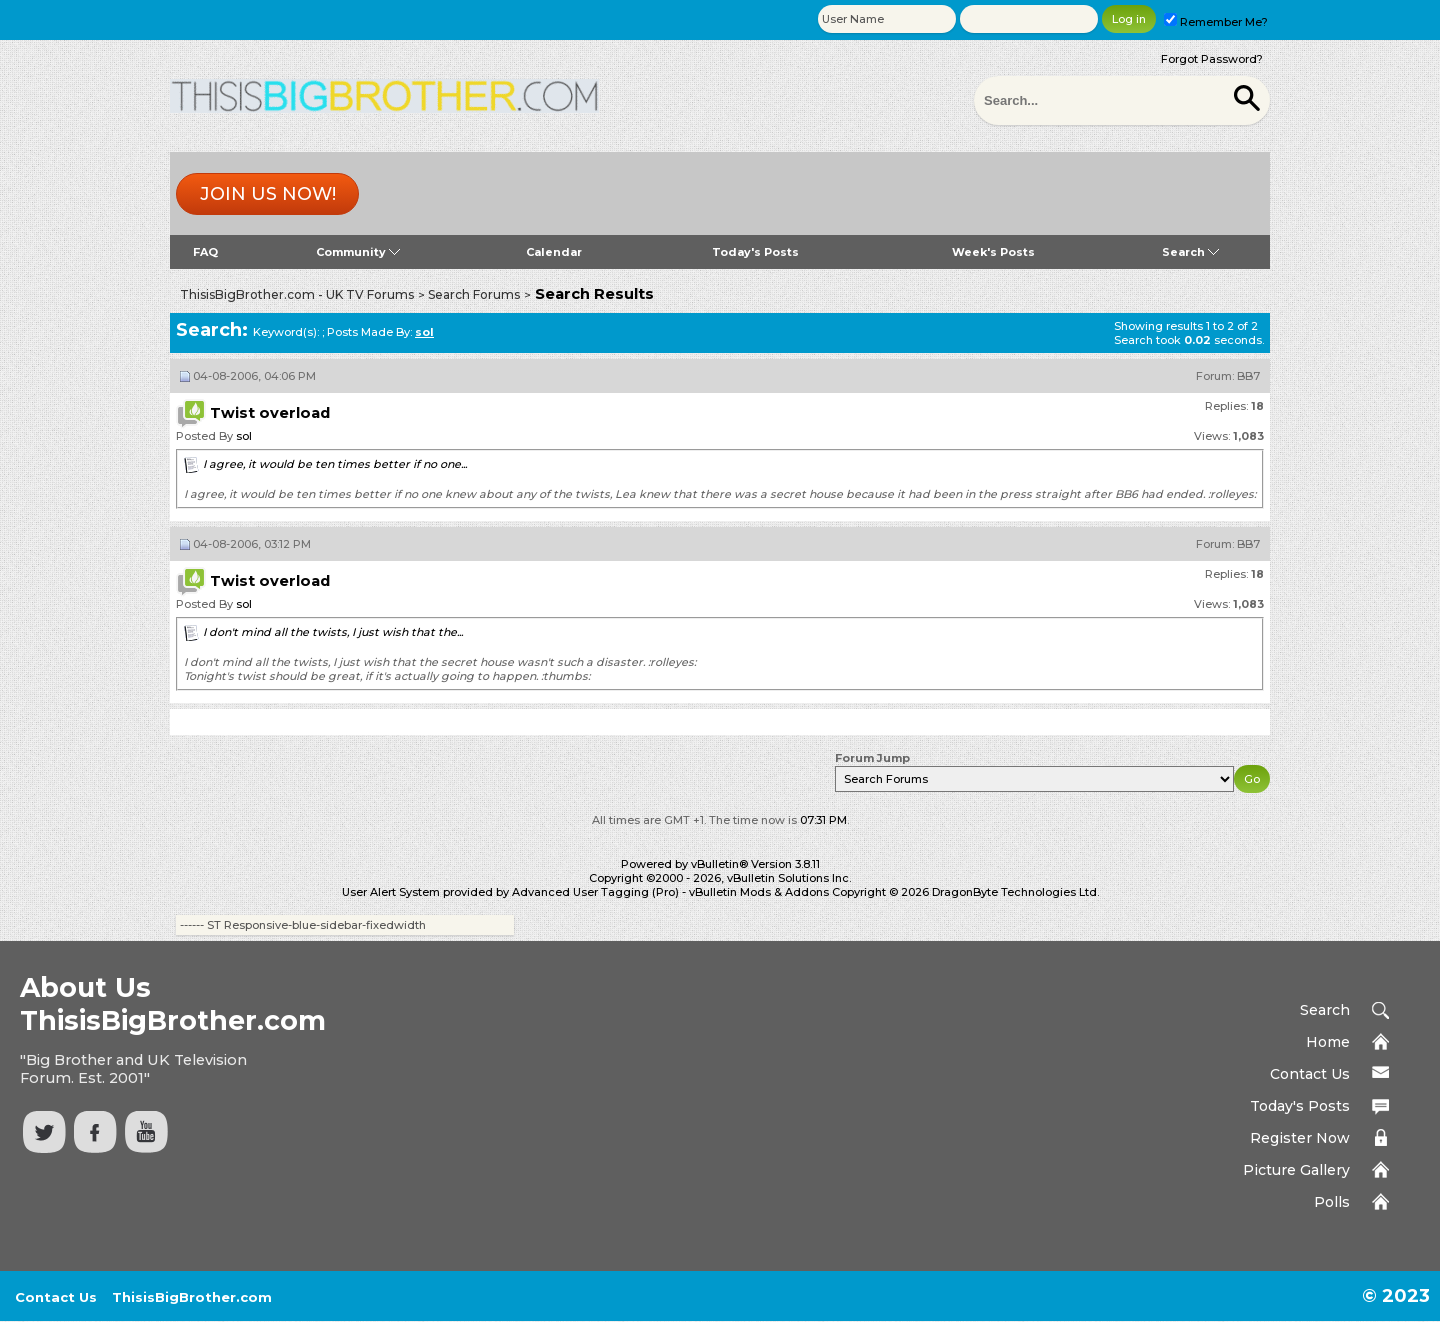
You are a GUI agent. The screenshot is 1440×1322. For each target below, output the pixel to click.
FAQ (205, 252)
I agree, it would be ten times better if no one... (335, 464)
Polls (1332, 1202)
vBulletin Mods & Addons (759, 892)
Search (1190, 252)
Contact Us (1310, 1074)
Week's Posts (993, 252)
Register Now (1300, 1138)
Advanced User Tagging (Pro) (595, 892)
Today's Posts (755, 252)
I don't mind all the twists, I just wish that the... (333, 632)
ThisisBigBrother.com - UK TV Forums (297, 294)
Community (358, 252)
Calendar (554, 252)
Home (1328, 1042)
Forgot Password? (1212, 59)
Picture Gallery (1296, 1170)
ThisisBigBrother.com (192, 1297)
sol (244, 436)
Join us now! (268, 194)
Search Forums (474, 294)
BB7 (1248, 376)
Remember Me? (1216, 22)
